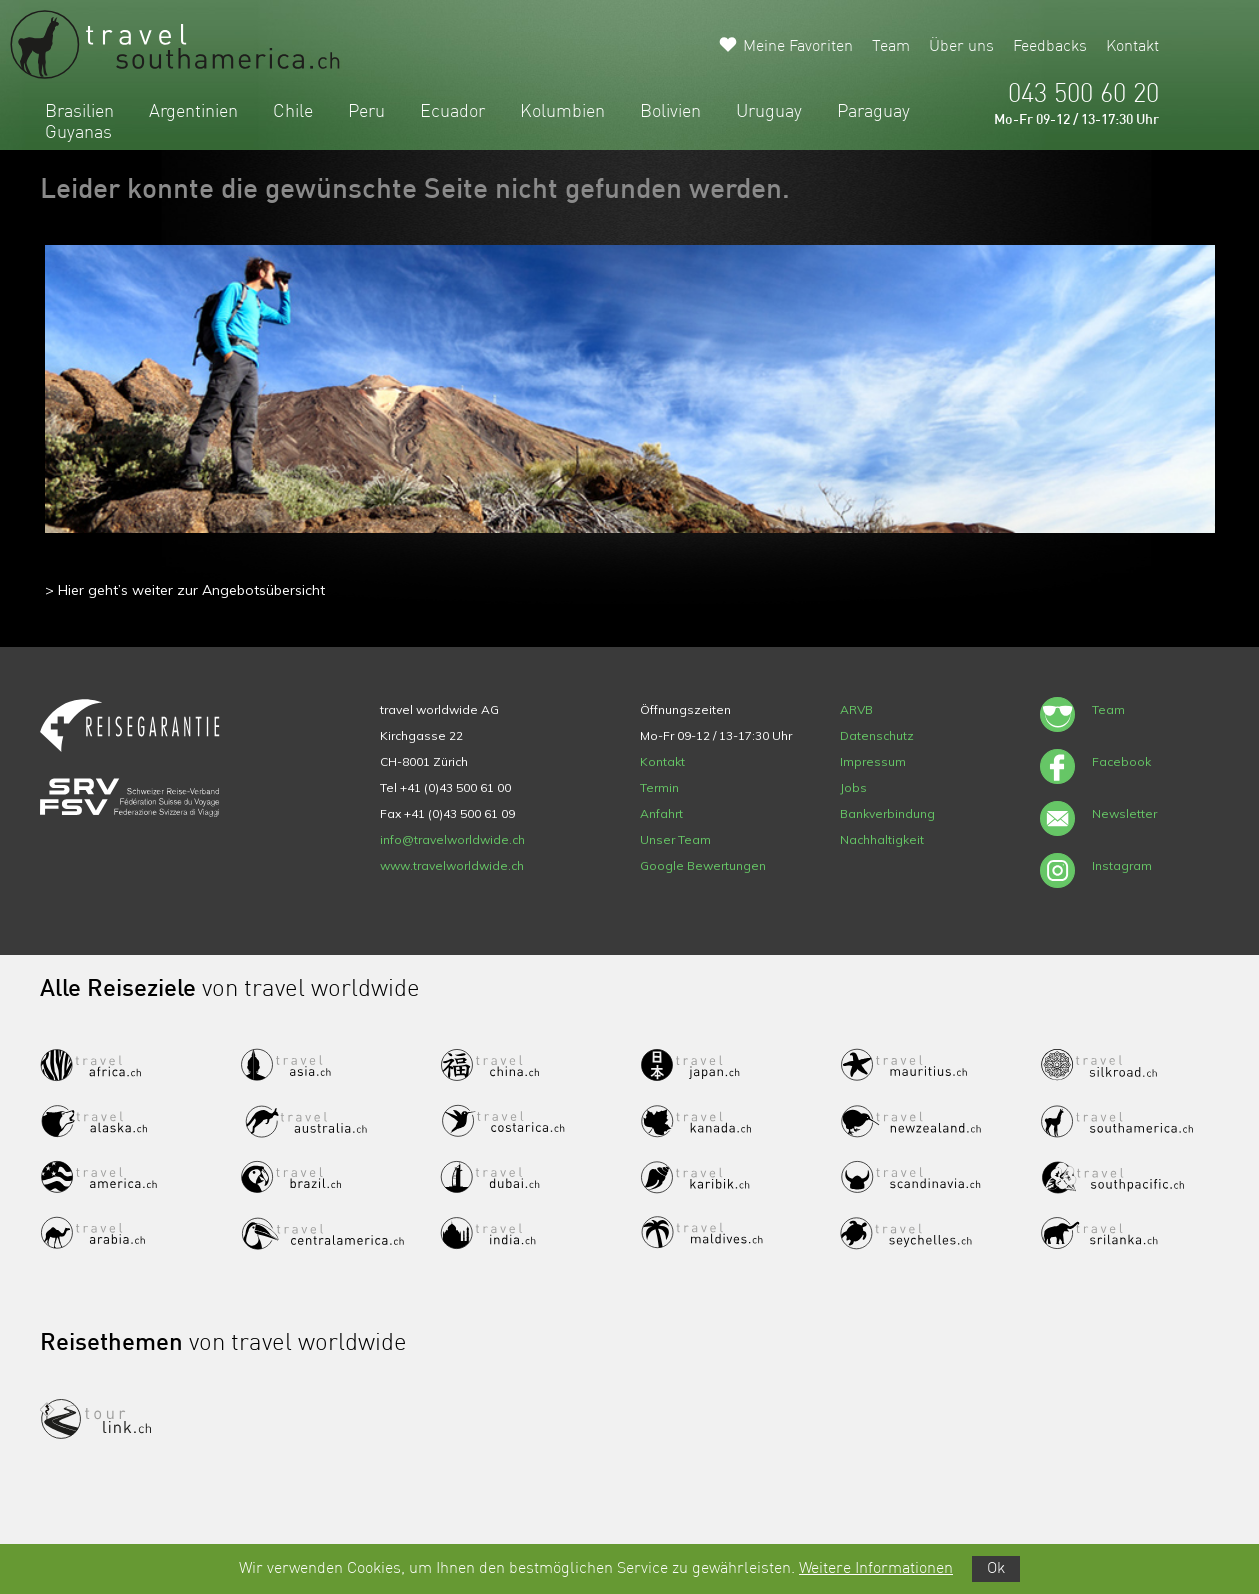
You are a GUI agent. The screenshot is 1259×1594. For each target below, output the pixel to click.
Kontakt (1132, 47)
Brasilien (79, 112)
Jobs (853, 787)
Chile (293, 112)
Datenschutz (877, 735)
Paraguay (873, 112)
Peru (366, 112)
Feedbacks (1050, 47)
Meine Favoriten (798, 47)
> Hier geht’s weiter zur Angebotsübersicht (185, 590)
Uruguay (769, 112)
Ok (996, 1569)
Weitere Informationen (876, 1569)
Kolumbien (562, 112)
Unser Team (675, 839)
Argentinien (193, 112)
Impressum (873, 761)
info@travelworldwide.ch (452, 839)
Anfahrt (661, 813)
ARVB (856, 709)
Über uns (961, 47)
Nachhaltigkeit (882, 839)
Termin (659, 787)
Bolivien (670, 112)
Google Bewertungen (703, 865)
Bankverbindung (887, 813)
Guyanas (78, 133)
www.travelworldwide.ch (452, 865)
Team (891, 47)
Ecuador (452, 112)
